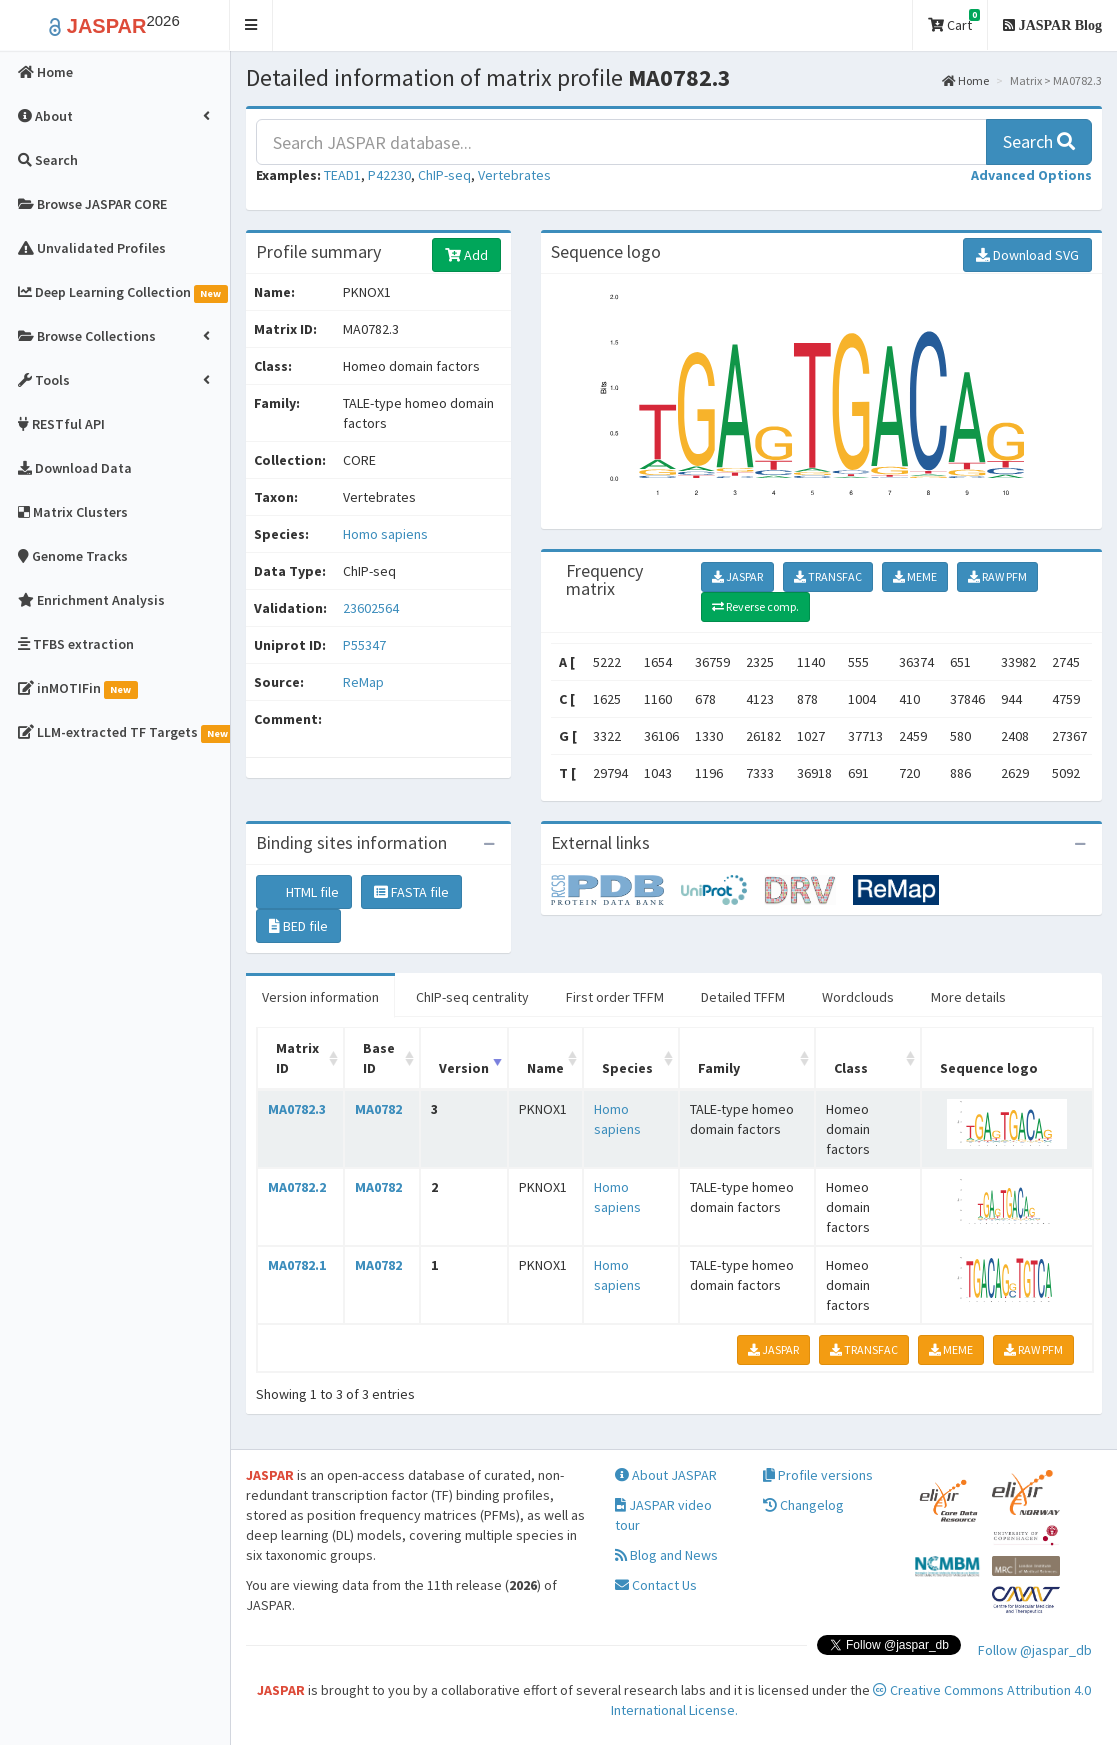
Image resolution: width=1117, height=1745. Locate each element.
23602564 (371, 608)
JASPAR (737, 576)
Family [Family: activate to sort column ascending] (719, 1068)
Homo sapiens (385, 534)
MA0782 (378, 1109)
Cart (954, 21)
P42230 (389, 175)
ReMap (363, 682)
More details (968, 997)
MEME (915, 576)
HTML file (304, 892)
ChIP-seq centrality (472, 997)
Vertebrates (514, 175)
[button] (251, 25)
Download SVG (1027, 255)
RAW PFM (997, 576)
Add (466, 255)
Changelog (803, 1505)
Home (965, 80)
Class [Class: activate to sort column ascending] (851, 1068)
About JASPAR (666, 1475)
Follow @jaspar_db (1035, 1650)
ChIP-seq (444, 175)
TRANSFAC (828, 576)
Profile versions (818, 1475)
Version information (320, 997)
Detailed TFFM (743, 997)
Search (1039, 141)
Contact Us (656, 1585)
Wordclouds (858, 997)
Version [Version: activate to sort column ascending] (464, 1068)
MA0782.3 (297, 1109)
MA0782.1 (297, 1265)
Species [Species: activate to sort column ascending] (627, 1068)
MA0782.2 (297, 1187)
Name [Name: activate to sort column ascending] (545, 1068)
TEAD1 (342, 175)
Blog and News (666, 1555)
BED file (298, 926)
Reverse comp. (755, 606)
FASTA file (411, 892)
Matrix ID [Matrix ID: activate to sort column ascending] (297, 1058)
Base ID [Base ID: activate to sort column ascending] (379, 1058)
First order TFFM (615, 997)
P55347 (366, 645)
